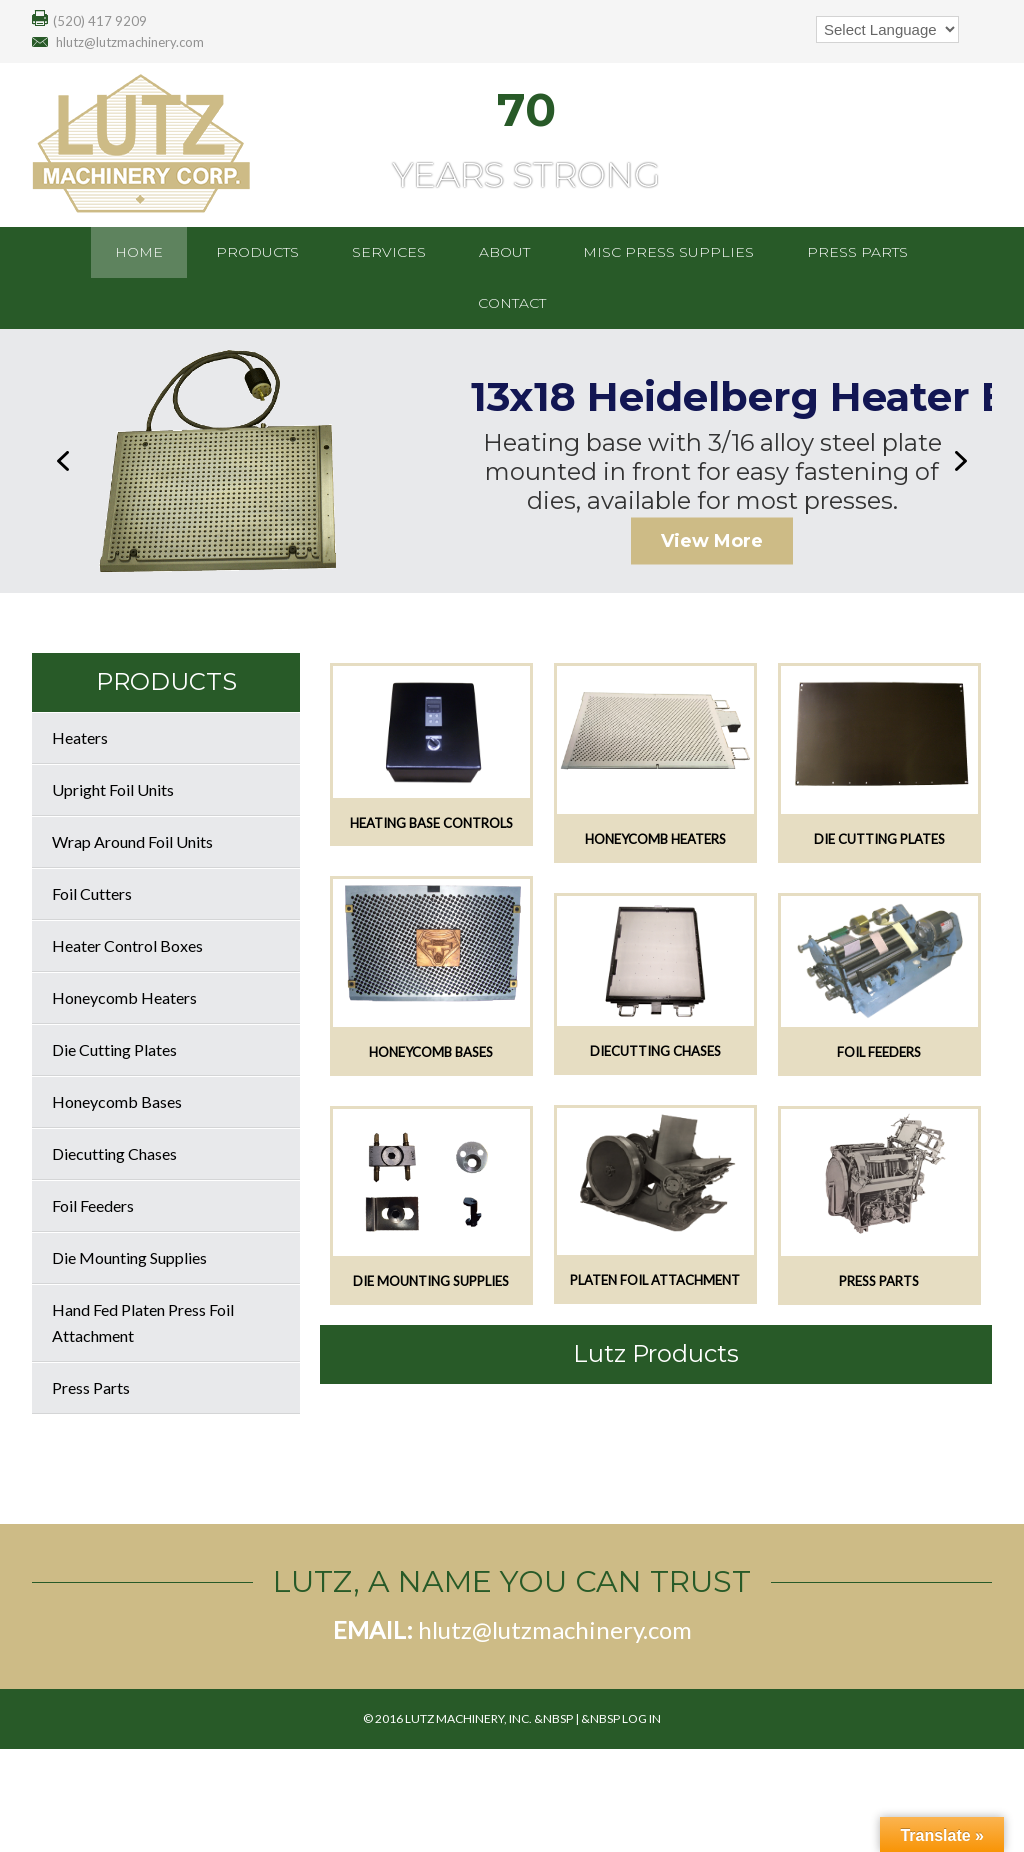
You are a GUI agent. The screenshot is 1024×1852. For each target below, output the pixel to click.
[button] (63, 461)
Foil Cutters (92, 893)
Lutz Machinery (192, 143)
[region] (512, 461)
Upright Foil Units (113, 789)
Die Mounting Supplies (129, 1257)
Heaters (80, 737)
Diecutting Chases (114, 1153)
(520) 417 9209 (100, 21)
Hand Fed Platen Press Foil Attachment (143, 1322)
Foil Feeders (93, 1205)
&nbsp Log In (621, 1718)
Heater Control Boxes (127, 945)
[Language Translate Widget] (887, 29)
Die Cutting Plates (114, 1049)
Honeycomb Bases (117, 1101)
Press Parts (91, 1387)
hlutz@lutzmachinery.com (130, 42)
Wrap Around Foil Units (132, 841)
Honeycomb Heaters (124, 997)
